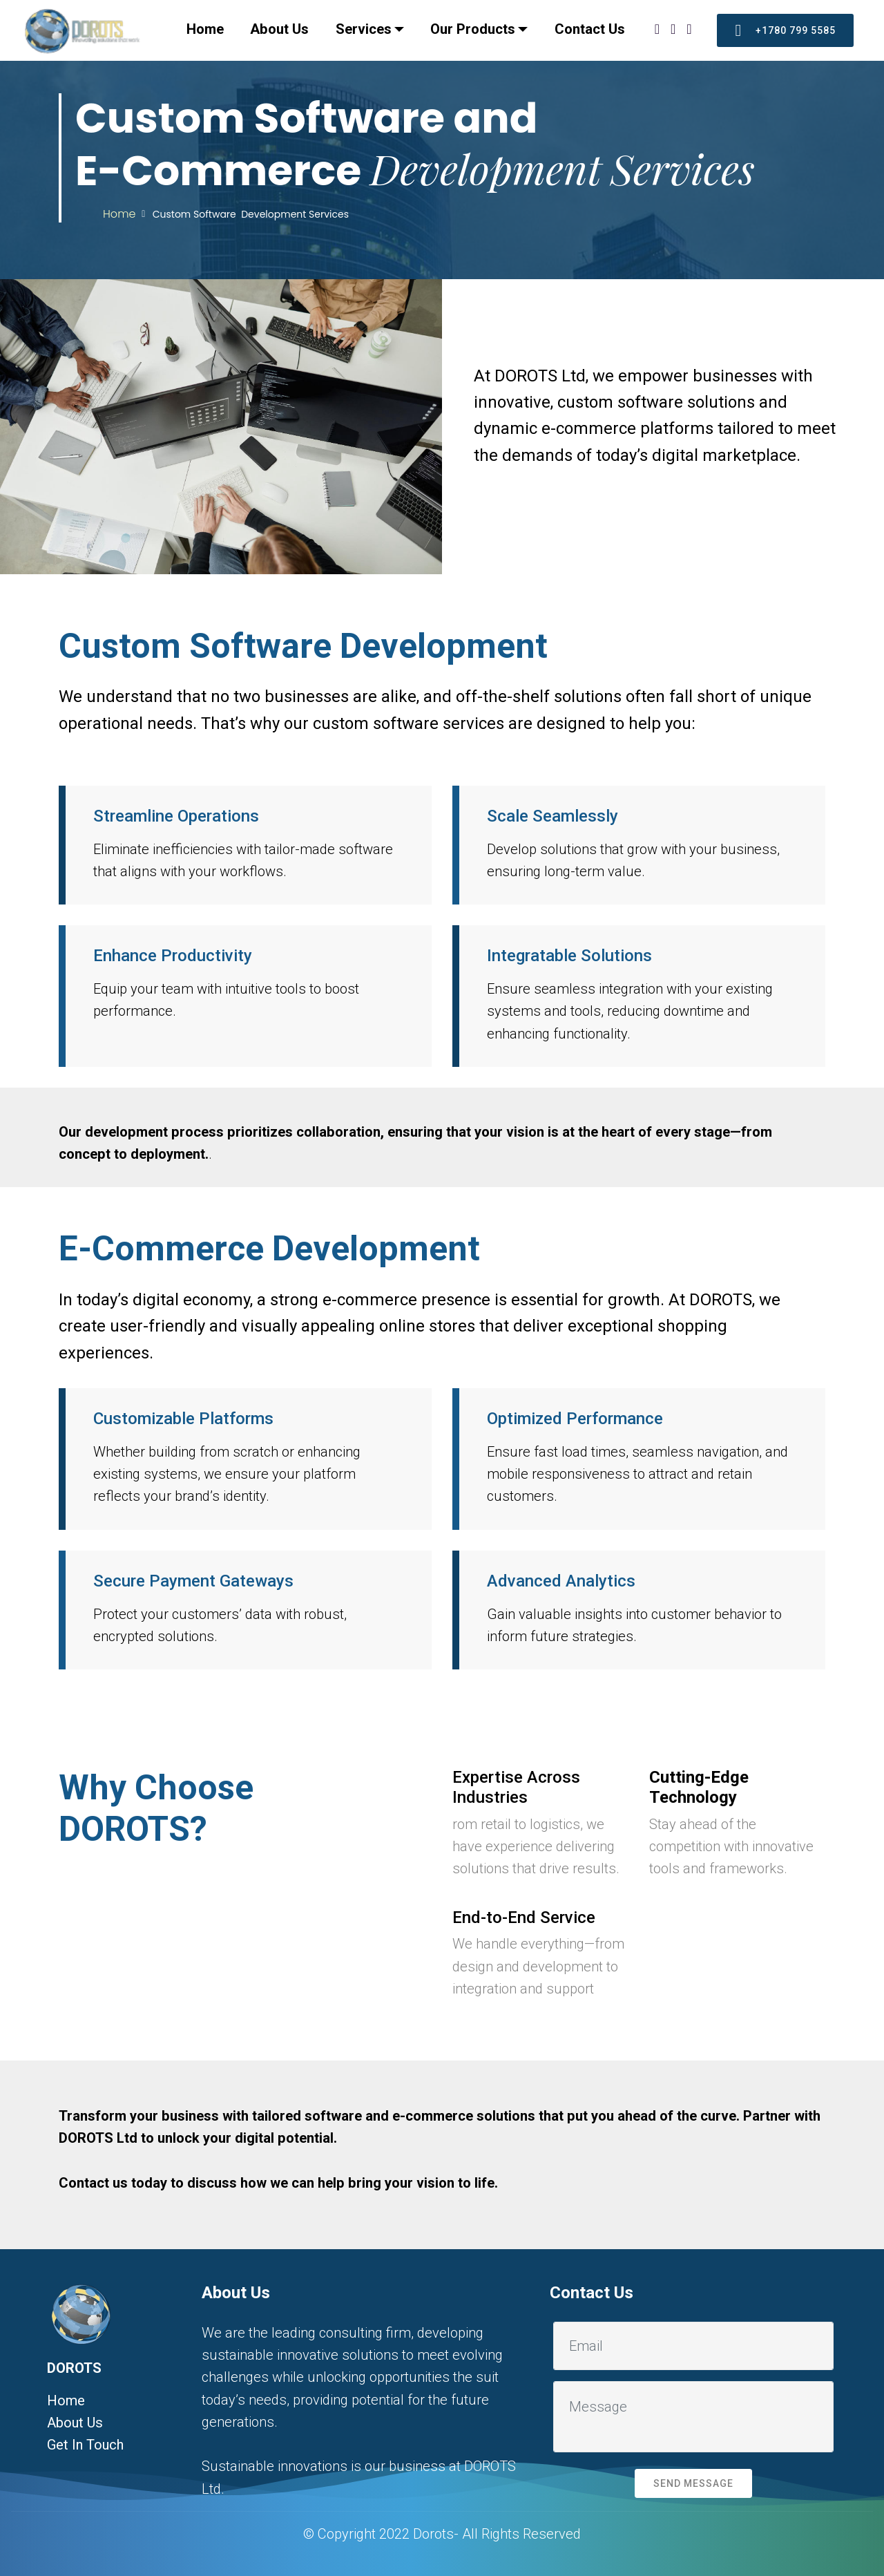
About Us (279, 29)
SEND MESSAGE (693, 2483)
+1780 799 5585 (785, 30)
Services (364, 29)
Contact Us (590, 29)
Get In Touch (85, 2444)
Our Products (472, 29)
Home (205, 29)
